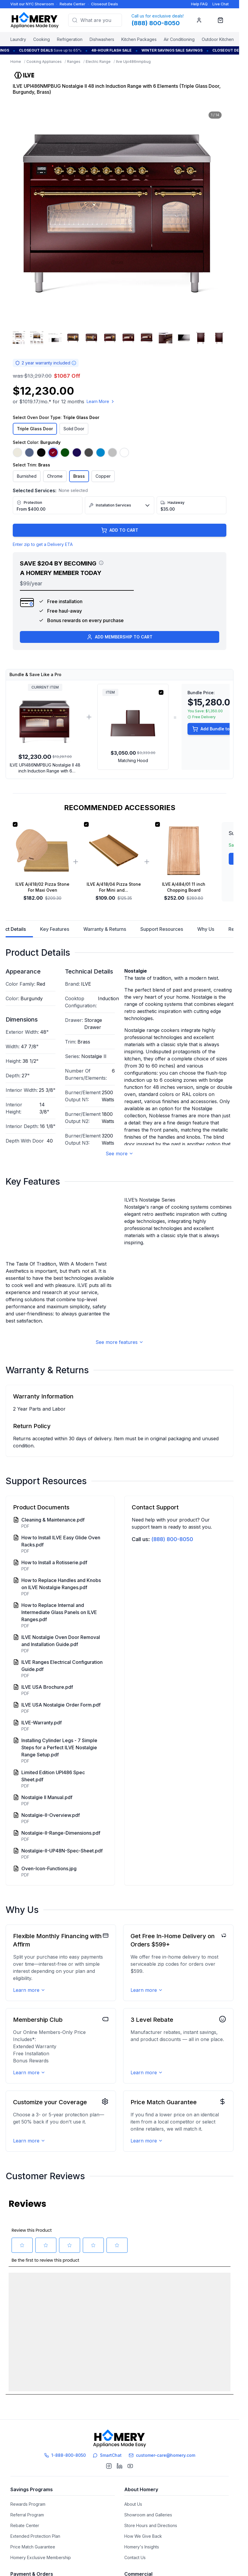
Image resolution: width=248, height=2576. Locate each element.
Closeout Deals (104, 4)
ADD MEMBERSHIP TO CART (119, 637)
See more (119, 1153)
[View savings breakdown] (101, 562)
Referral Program (27, 2416)
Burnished (26, 476)
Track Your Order (27, 2511)
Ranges (73, 61)
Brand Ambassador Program (151, 2532)
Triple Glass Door (35, 428)
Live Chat (220, 4)
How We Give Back (143, 2437)
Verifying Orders (26, 2521)
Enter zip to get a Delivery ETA (43, 544)
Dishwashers (102, 39)
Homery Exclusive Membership (40, 2458)
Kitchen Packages (139, 39)
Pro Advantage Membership (151, 2521)
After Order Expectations (34, 2532)
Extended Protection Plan (35, 2437)
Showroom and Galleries (148, 2416)
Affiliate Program (140, 2511)
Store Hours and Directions (150, 2426)
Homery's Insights (141, 2448)
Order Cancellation (28, 2543)
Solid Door (73, 428)
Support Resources (161, 929)
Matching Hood (133, 760)
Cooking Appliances (44, 61)
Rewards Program (27, 2405)
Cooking (41, 39)
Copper (103, 476)
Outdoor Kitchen (218, 39)
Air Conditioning (179, 39)
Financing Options (27, 2500)
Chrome (55, 476)
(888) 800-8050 (172, 1568)
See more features (120, 1371)
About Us (133, 2405)
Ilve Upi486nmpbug (133, 61)
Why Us (205, 929)
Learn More (101, 401)
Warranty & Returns (104, 929)
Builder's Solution (141, 2500)
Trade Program (139, 2489)
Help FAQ (199, 4)
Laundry (18, 39)
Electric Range (98, 61)
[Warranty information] (73, 363)
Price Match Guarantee (32, 2448)
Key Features (54, 929)
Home (15, 61)
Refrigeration (69, 39)
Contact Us (135, 2458)
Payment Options (27, 2489)
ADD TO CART (119, 530)
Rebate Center (72, 4)
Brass (79, 476)
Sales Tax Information (31, 2553)
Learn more (29, 2019)
